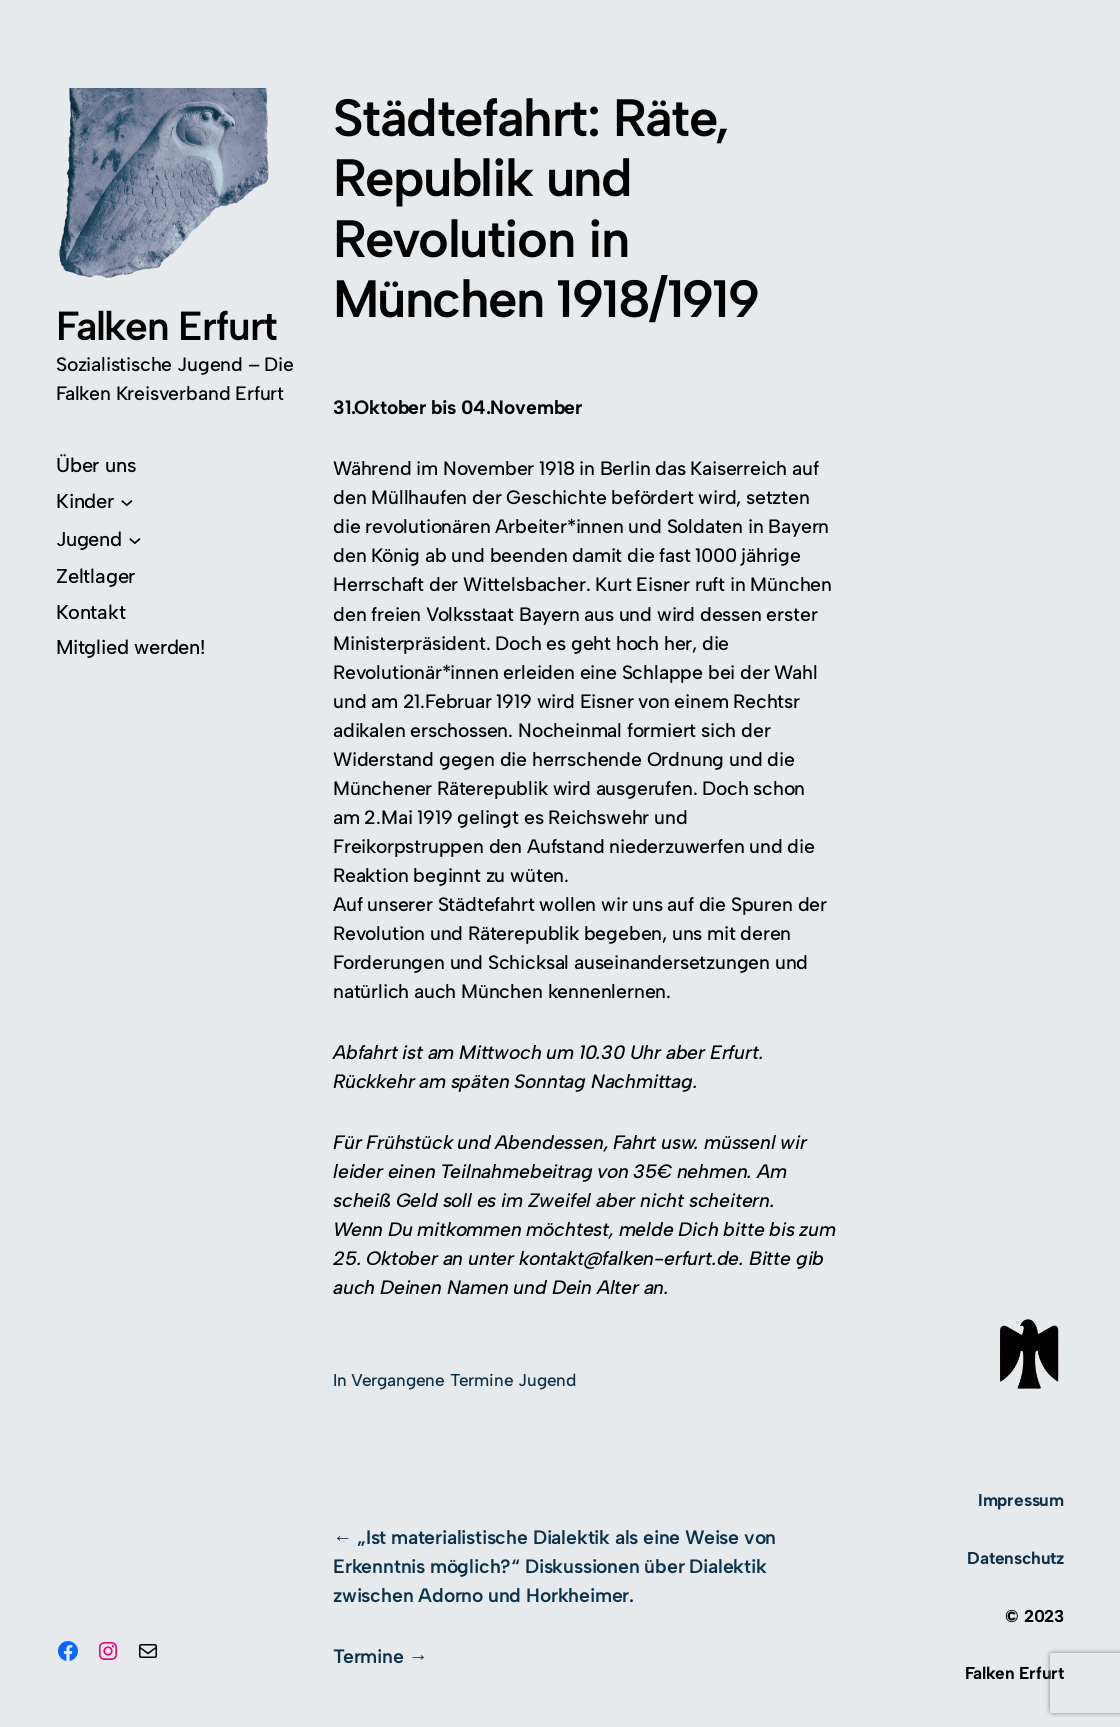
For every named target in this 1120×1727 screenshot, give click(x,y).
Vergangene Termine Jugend (463, 1380)
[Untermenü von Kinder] (94, 501)
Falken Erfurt (166, 325)
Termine (368, 1656)
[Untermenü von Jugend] (98, 539)
